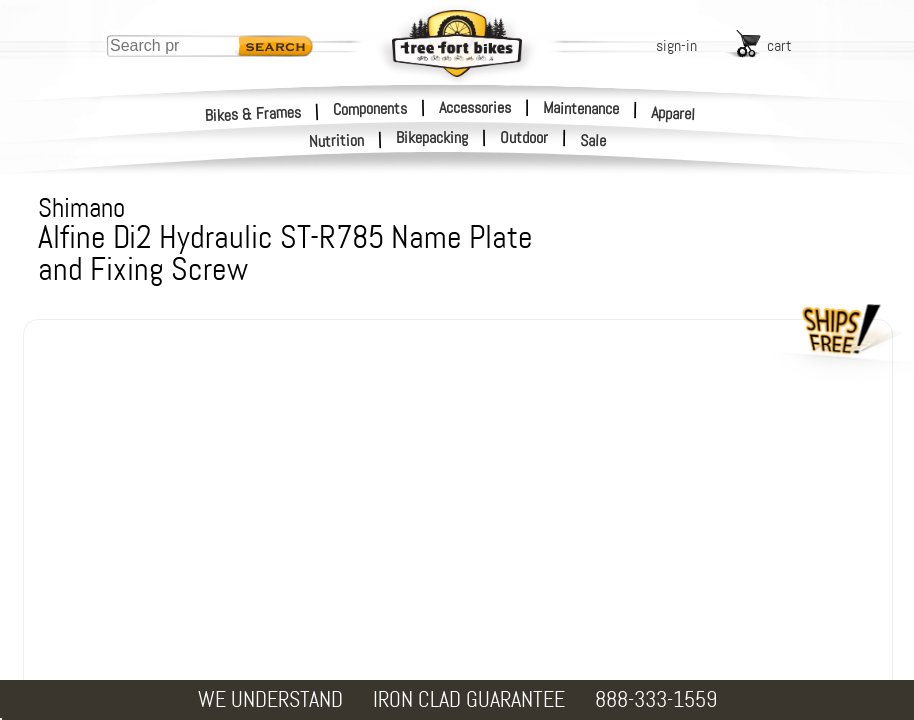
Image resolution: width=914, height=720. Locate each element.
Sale (593, 141)
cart (779, 45)
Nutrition (337, 140)
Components (370, 108)
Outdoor (524, 138)
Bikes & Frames (253, 113)
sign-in (676, 45)
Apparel (673, 113)
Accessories (475, 107)
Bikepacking (432, 138)
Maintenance (581, 108)
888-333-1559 (656, 699)
